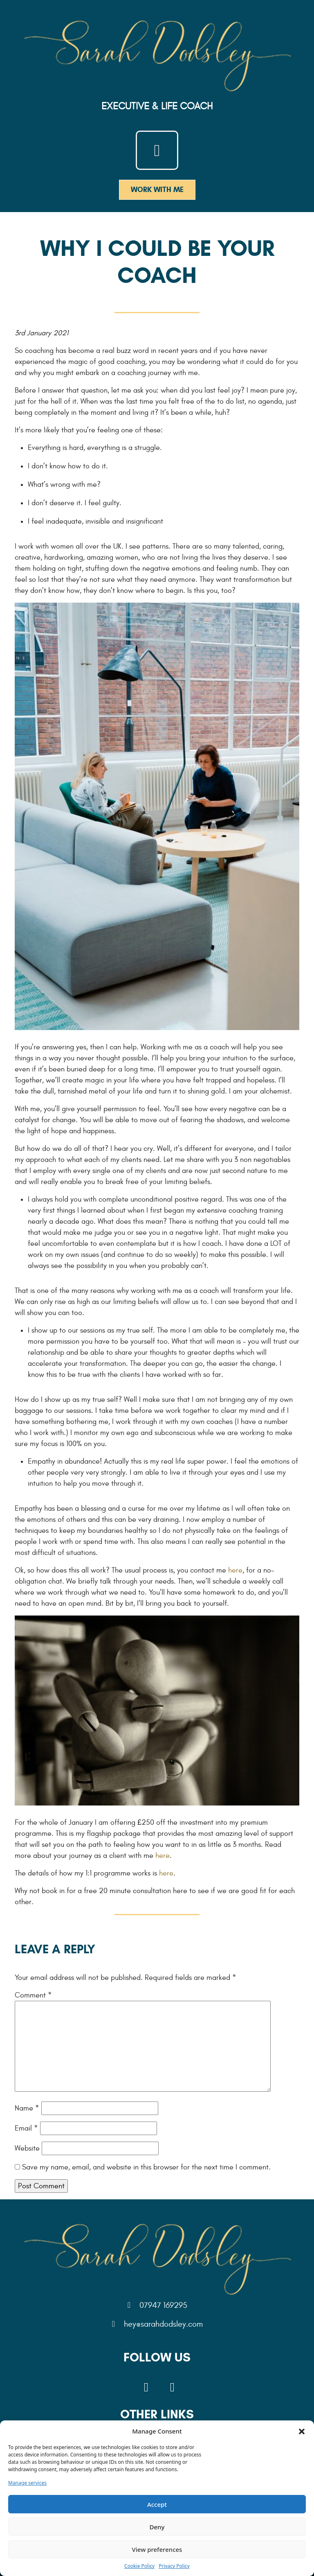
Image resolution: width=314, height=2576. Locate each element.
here (235, 1570)
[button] (302, 2431)
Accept (157, 2504)
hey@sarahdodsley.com (157, 2324)
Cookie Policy (139, 2565)
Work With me (157, 189)
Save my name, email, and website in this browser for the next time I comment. (146, 2167)
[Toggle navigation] (157, 150)
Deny (157, 2527)
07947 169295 (157, 2305)
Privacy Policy (174, 2565)
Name (27, 2108)
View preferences (157, 2549)
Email (26, 2128)
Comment (33, 1995)
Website (27, 2148)
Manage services (27, 2482)
